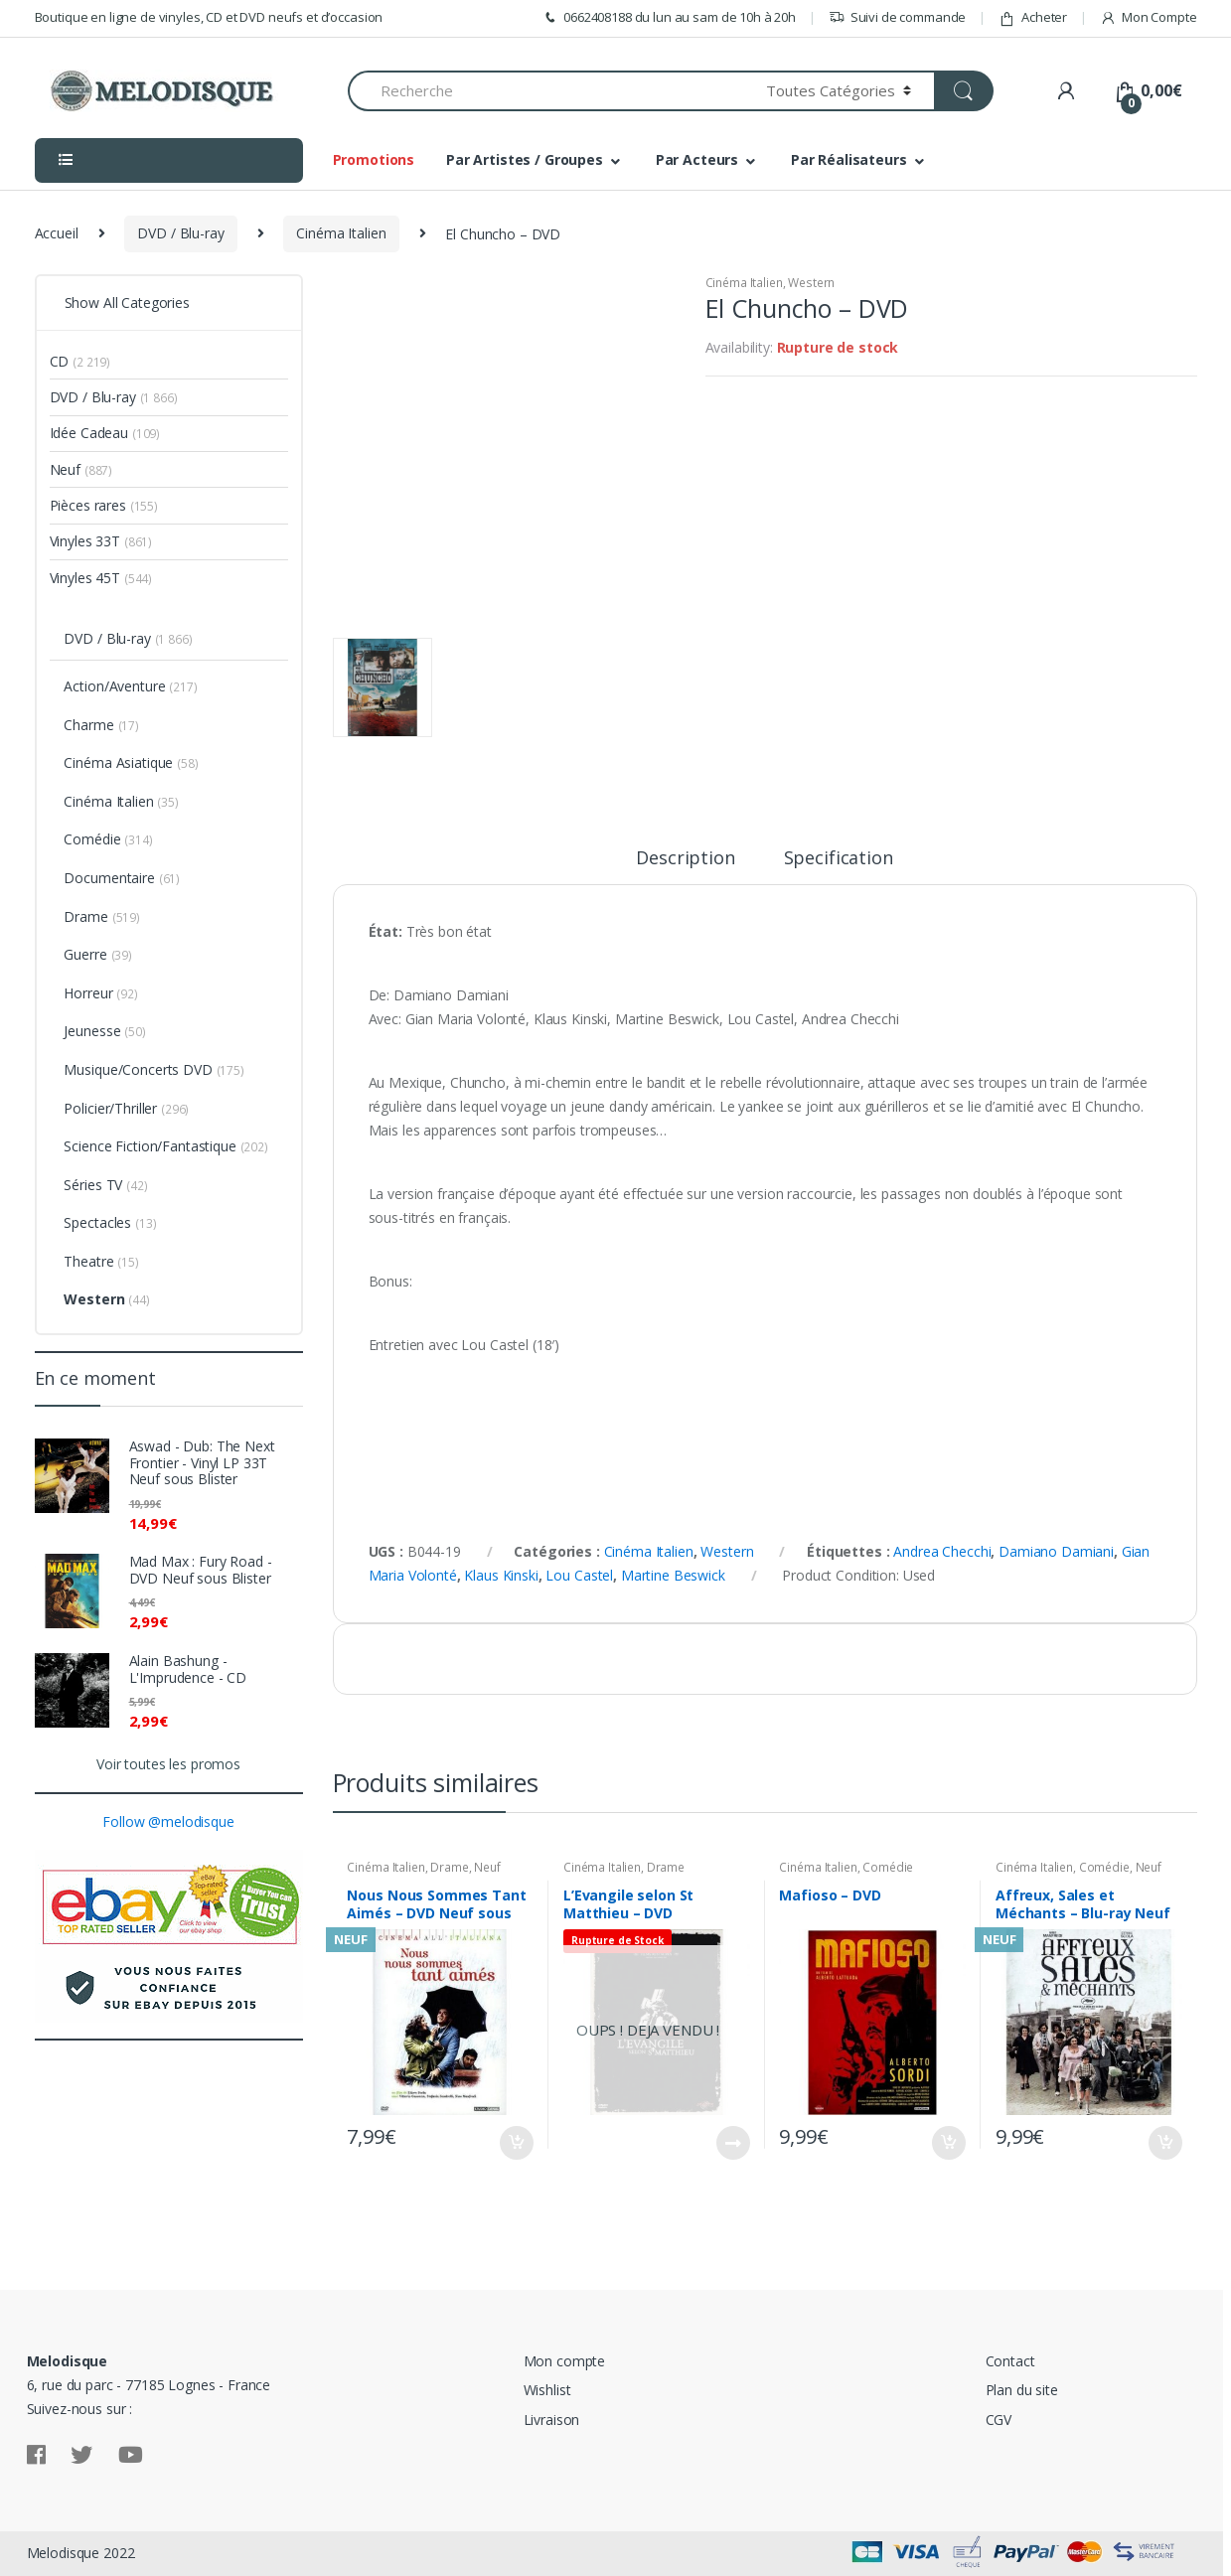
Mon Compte (1148, 17)
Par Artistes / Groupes (524, 159)
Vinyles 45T (85, 577)
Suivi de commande (898, 17)
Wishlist (547, 2389)
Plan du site (1022, 2389)
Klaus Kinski (501, 1575)
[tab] (685, 866)
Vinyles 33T (85, 540)
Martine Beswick (673, 1575)
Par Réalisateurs (849, 159)
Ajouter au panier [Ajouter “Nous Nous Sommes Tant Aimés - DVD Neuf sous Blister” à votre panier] (516, 2143)
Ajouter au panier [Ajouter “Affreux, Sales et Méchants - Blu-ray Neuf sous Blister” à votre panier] (1164, 2143)
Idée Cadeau (89, 432)
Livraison (552, 2419)
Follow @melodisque (167, 1821)
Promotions (374, 159)
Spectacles (97, 1222)
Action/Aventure (114, 686)
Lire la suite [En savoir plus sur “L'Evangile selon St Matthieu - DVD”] (732, 2143)
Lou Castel (579, 1575)
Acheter (1033, 17)
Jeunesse (92, 1030)
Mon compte (565, 2360)
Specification (838, 858)
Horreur (88, 993)
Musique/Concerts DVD (138, 1069)
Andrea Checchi (942, 1551)
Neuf (487, 1867)
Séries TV (93, 1184)
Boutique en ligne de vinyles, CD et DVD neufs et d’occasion (209, 17)
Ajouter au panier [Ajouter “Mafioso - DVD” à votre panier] (948, 2143)
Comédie (887, 1867)
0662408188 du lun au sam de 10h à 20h (668, 17)
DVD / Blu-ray (180, 233)
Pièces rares (88, 505)
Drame (449, 1867)
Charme (88, 724)
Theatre (88, 1261)
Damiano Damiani (1056, 1551)
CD (60, 361)
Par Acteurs (697, 159)
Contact (1010, 2360)
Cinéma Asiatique (118, 762)
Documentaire (109, 877)
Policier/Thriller (110, 1108)
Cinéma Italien (340, 233)
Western (811, 282)
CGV (999, 2419)
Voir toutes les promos (168, 1763)
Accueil (56, 233)
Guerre (85, 954)
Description (685, 858)
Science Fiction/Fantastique (149, 1145)
